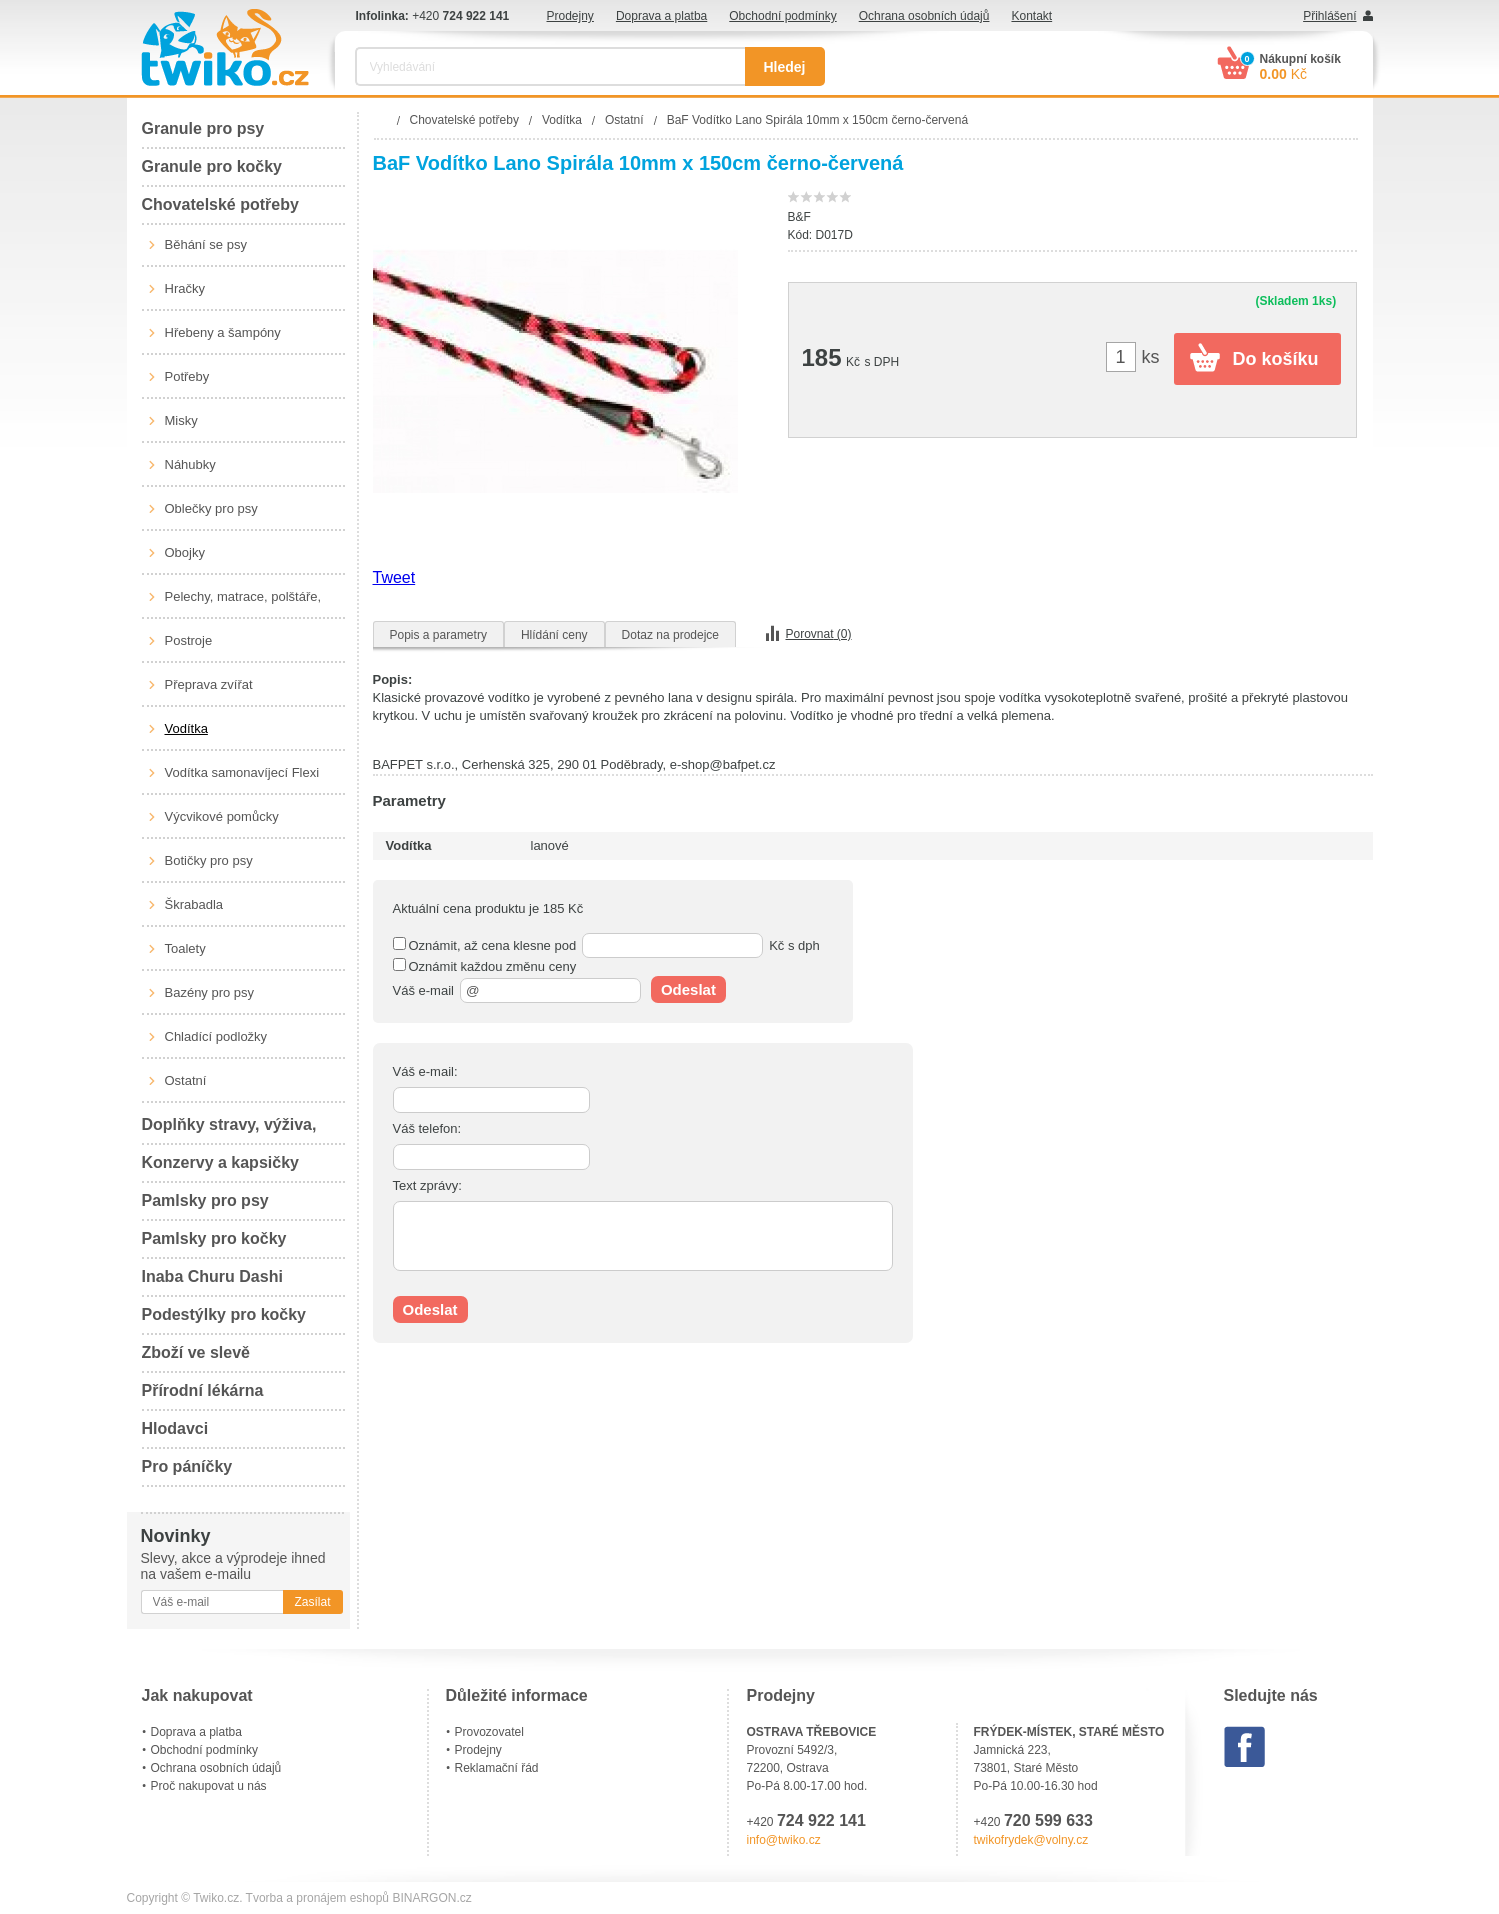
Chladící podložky (216, 1036)
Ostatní (186, 1080)
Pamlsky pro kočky (214, 1238)
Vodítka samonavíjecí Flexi (242, 772)
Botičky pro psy (209, 860)
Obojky (185, 552)
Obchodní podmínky (782, 16)
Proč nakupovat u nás (209, 1786)
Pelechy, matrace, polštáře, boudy (243, 604)
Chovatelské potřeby (220, 204)
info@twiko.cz (784, 1840)
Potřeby (187, 376)
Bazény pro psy (210, 992)
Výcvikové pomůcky (222, 816)
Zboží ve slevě (196, 1352)
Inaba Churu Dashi (212, 1276)
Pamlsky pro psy (205, 1200)
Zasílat (312, 1602)
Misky (181, 420)
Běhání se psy (206, 244)
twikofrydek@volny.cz (1031, 1840)
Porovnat (819, 634)
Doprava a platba (661, 16)
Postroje (189, 640)
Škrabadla (194, 904)
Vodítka (186, 728)
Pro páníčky (187, 1466)
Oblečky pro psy (211, 508)
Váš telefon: (427, 1128)
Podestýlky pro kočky (224, 1314)
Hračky (185, 288)
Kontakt (1031, 16)
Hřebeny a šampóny (223, 332)
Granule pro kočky (212, 166)
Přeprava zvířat (209, 684)
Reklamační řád (497, 1768)
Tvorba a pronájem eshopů (317, 1898)
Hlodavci (175, 1428)
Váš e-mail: (425, 1071)
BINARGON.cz (431, 1898)
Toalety (185, 948)
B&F (799, 217)
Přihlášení (1329, 16)
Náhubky (190, 464)
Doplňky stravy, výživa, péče (229, 1130)
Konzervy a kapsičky (220, 1162)
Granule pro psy (203, 128)
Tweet (394, 577)
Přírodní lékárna (203, 1390)
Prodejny (570, 16)
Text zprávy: (427, 1185)
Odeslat (688, 989)
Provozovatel (489, 1732)
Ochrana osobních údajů (924, 16)
